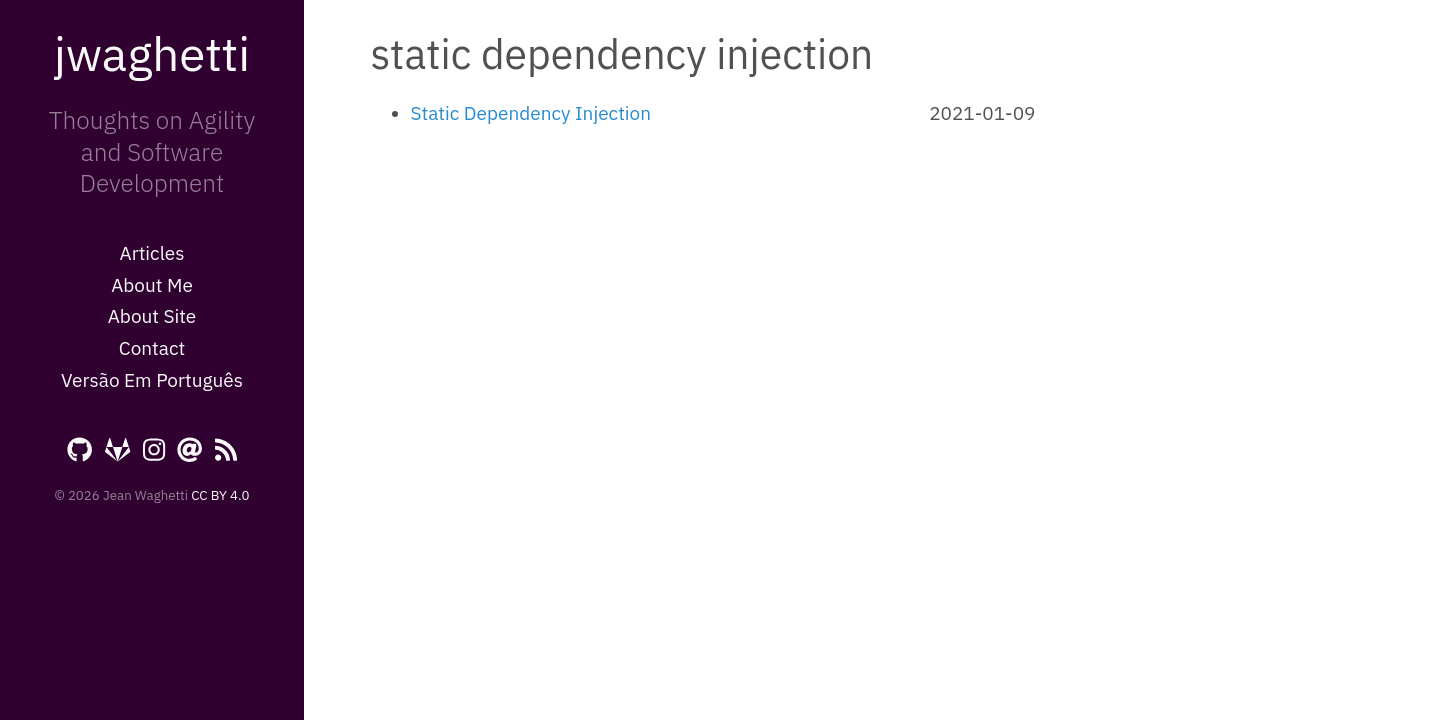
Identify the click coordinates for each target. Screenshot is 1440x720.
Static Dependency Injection (531, 113)
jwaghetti (152, 53)
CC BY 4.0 (220, 495)
